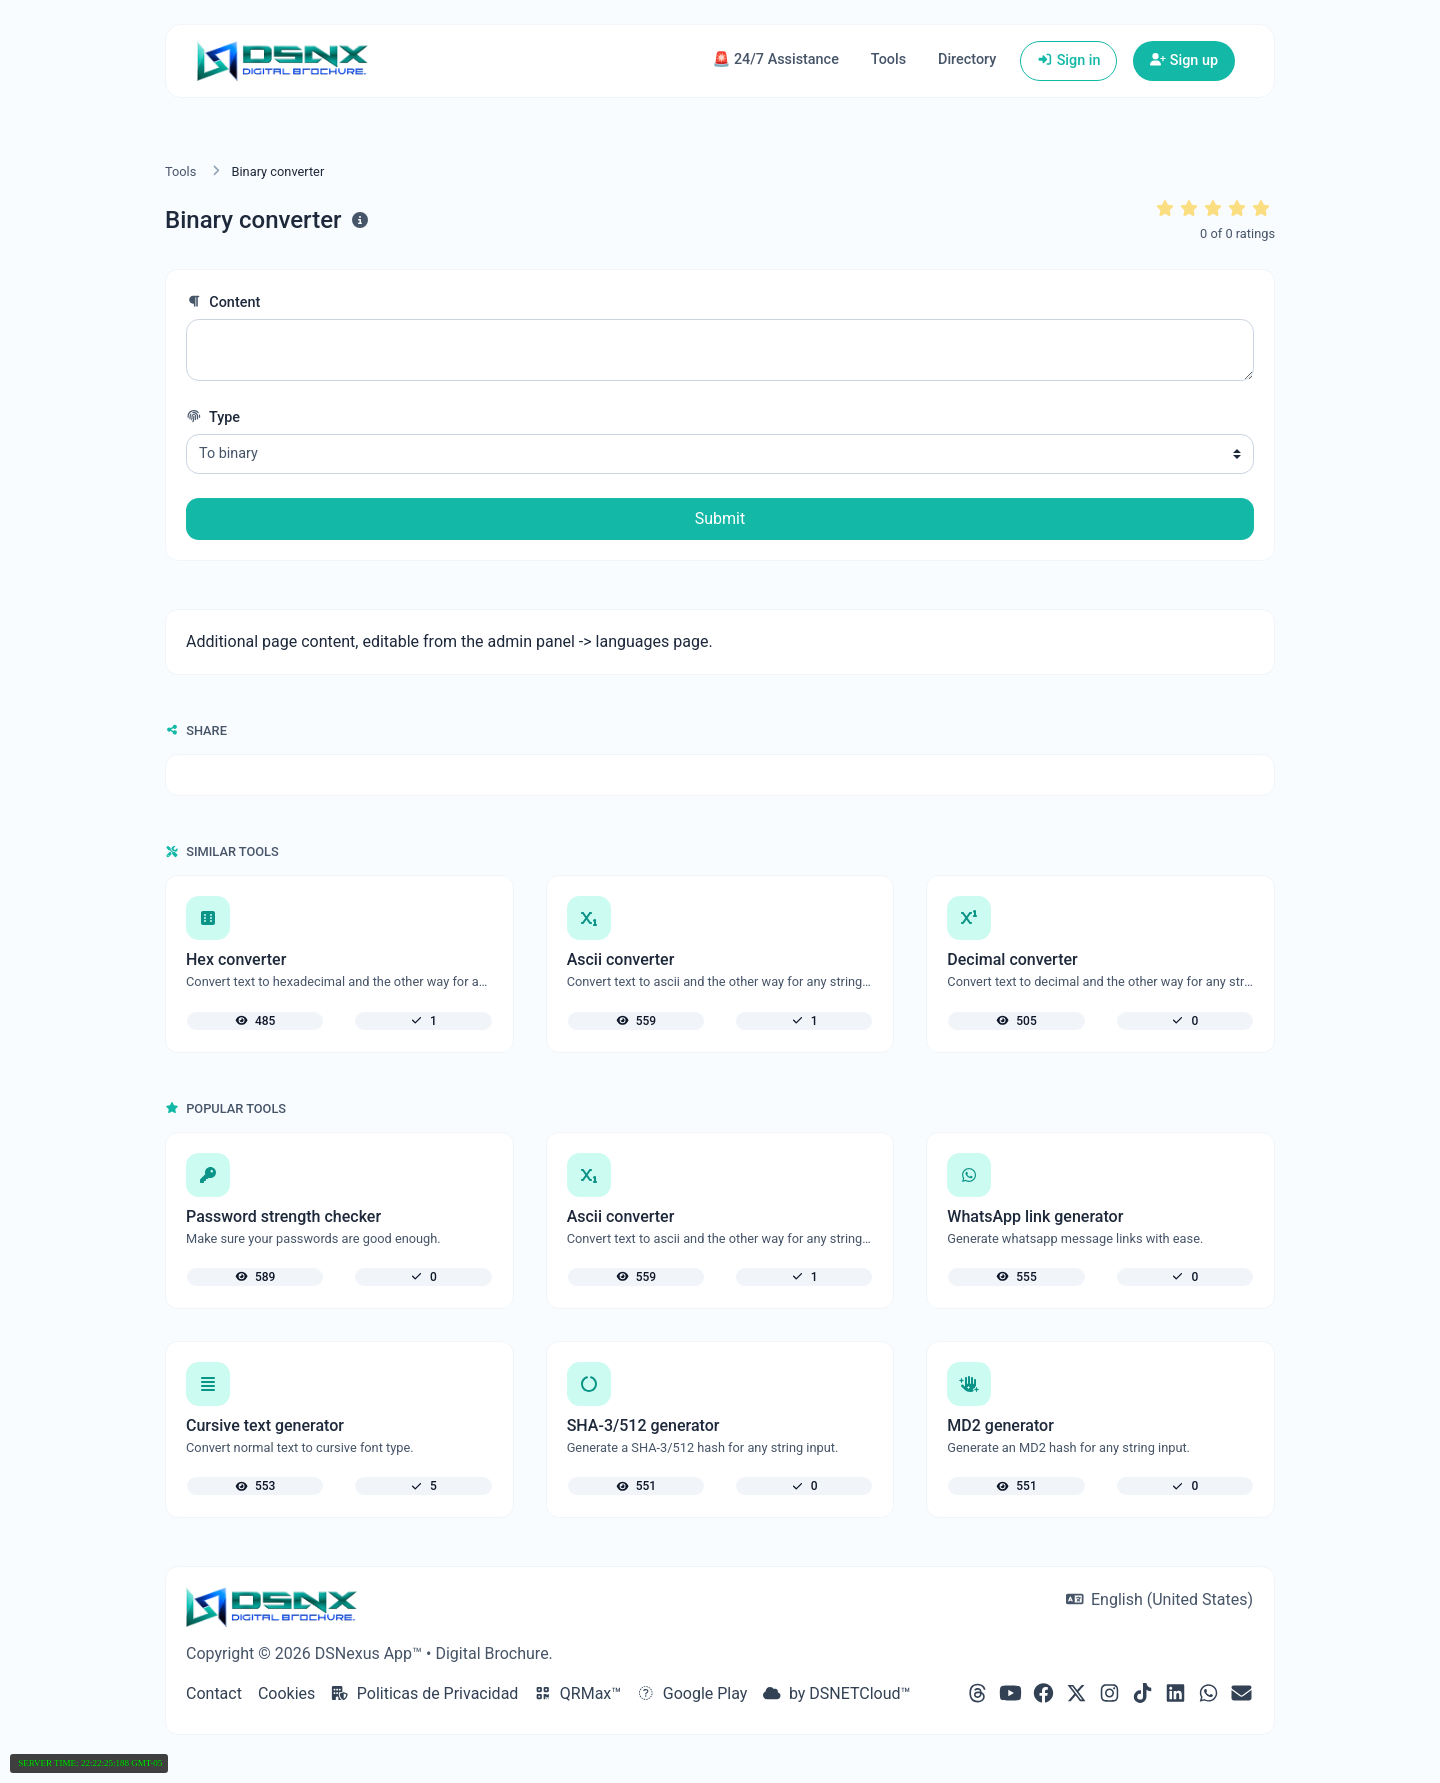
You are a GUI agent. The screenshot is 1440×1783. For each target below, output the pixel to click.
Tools (888, 59)
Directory (967, 59)
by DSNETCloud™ (836, 1693)
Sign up (1184, 60)
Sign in (1068, 60)
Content (223, 302)
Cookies (286, 1693)
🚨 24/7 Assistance (775, 59)
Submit (720, 518)
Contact (214, 1693)
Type (213, 417)
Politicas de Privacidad (424, 1693)
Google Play (692, 1693)
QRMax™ (577, 1693)
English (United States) (1159, 1599)
